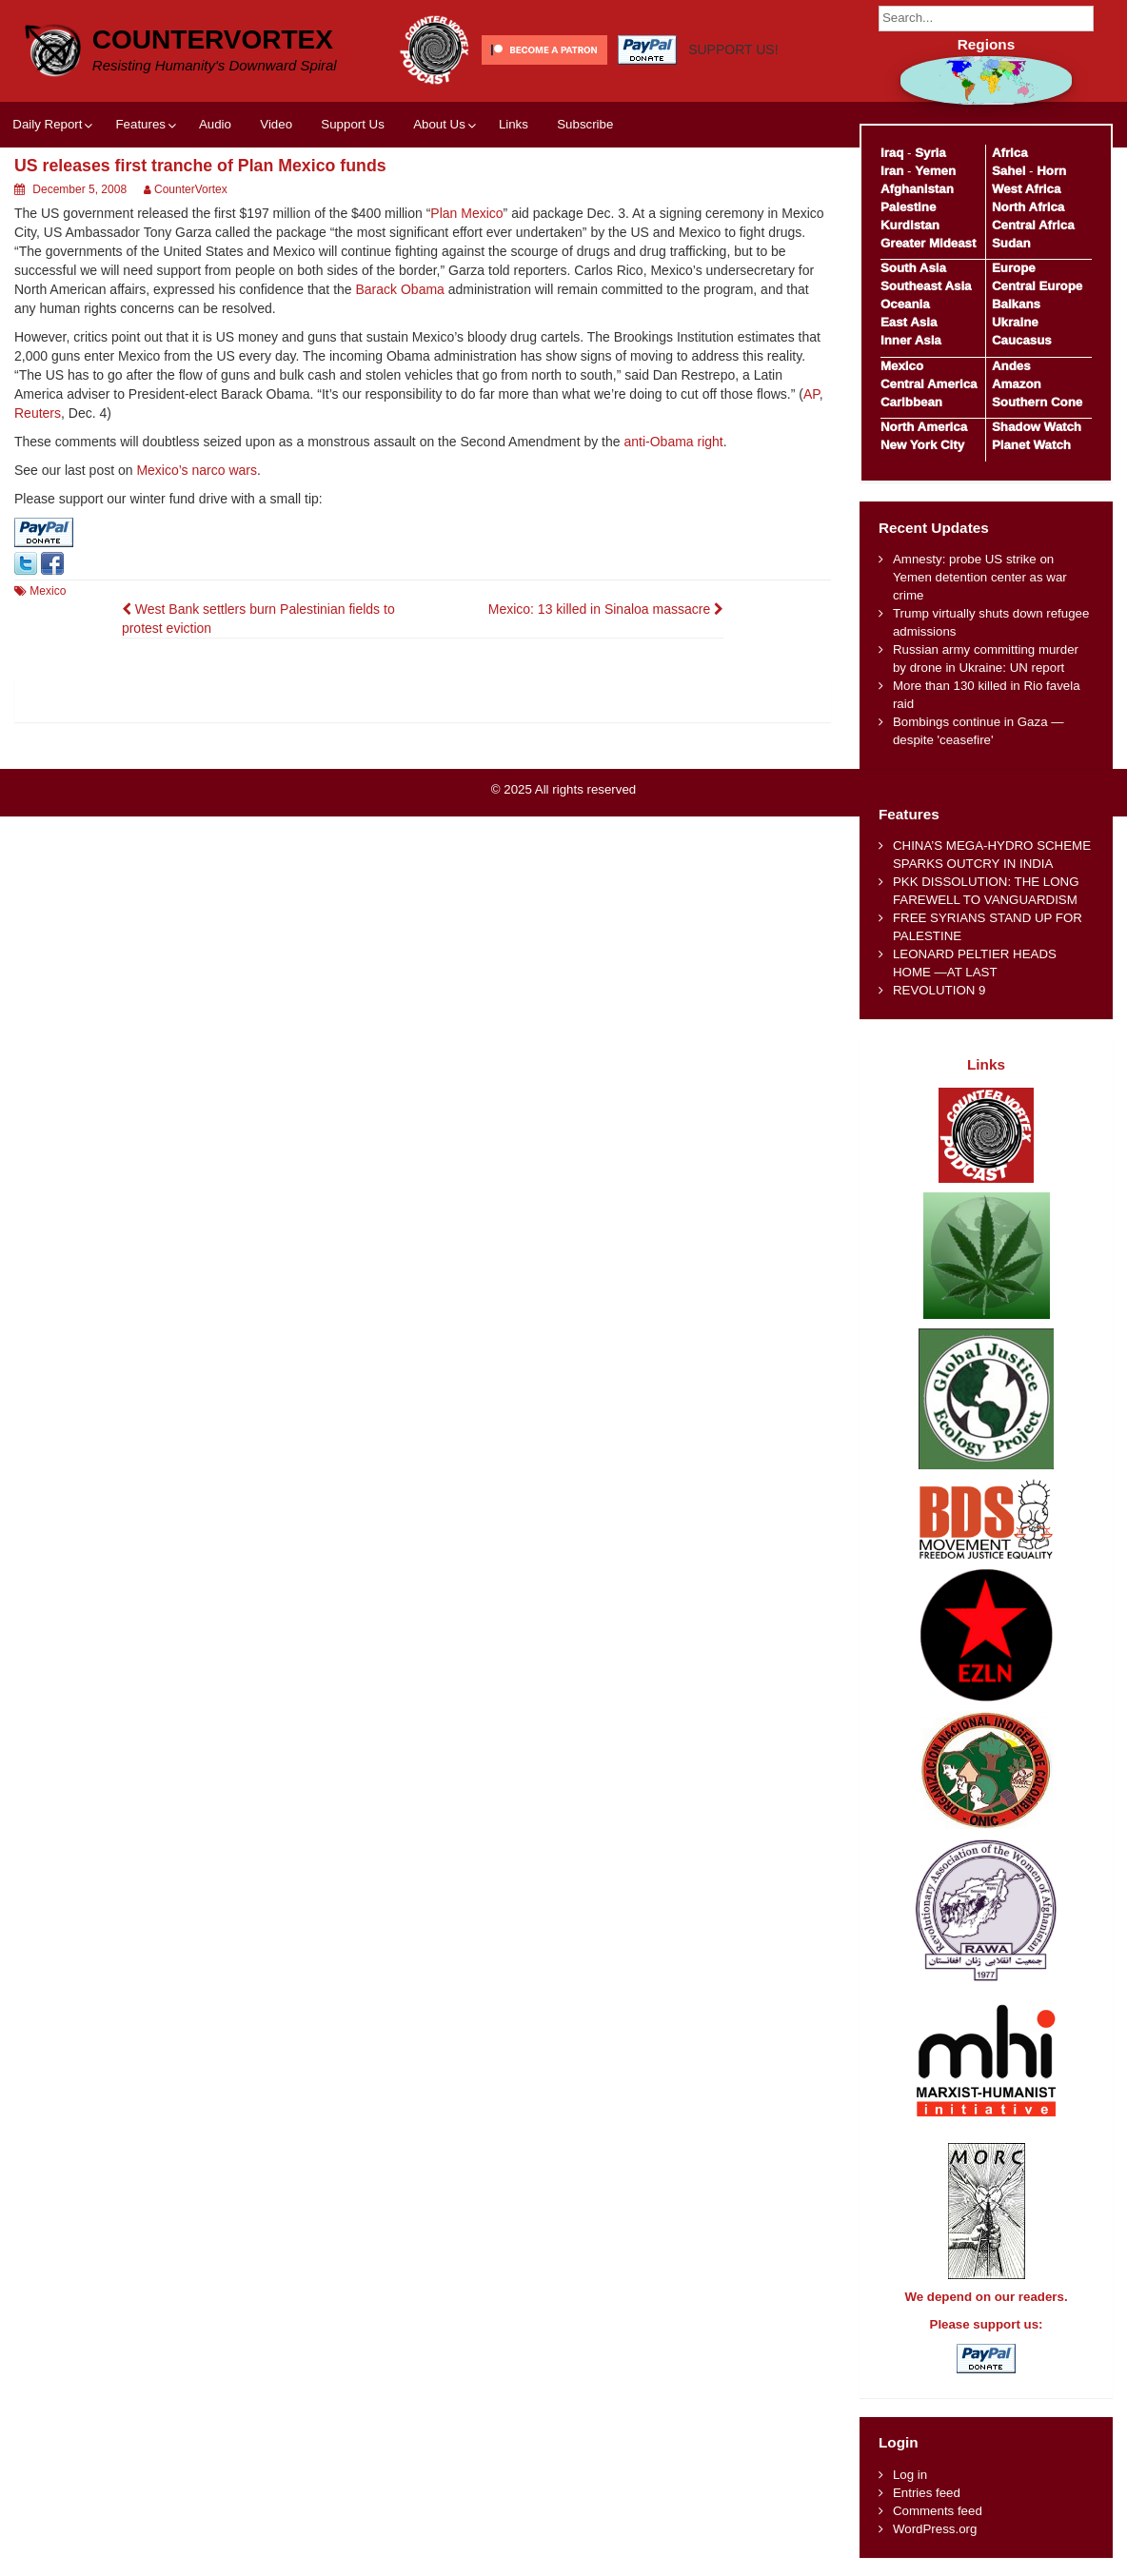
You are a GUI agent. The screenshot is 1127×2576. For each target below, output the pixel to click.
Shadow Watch (1036, 427)
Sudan (1011, 243)
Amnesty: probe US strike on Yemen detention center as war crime (980, 577)
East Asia (908, 322)
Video (276, 124)
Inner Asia (910, 340)
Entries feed (926, 2493)
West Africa (1026, 189)
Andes (1011, 366)
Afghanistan (917, 189)
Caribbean (911, 402)
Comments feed (937, 2511)
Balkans (1016, 304)
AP (811, 394)
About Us (439, 124)
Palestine (908, 207)
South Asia (913, 268)
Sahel (1008, 171)
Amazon (1016, 384)
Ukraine (1015, 322)
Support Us (353, 124)
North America (923, 427)
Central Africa (1033, 225)
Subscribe (585, 124)
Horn (1051, 171)
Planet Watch (1031, 445)
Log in (910, 2475)
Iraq (891, 153)
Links (513, 124)
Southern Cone (1037, 402)
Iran (891, 171)
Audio (215, 124)
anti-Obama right (672, 441)
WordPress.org (935, 2529)
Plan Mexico (466, 213)
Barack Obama (400, 289)
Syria (930, 153)
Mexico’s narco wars (196, 470)
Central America (929, 384)
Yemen (935, 171)
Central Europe (1037, 286)
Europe (1014, 268)
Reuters (37, 413)
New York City (922, 445)
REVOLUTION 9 (939, 990)
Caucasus (1022, 340)
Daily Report (47, 124)
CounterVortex (212, 39)
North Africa (1028, 207)
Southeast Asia (926, 286)
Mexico (48, 591)
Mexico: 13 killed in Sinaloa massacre (605, 609)
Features (140, 124)
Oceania (905, 304)
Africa (1010, 153)
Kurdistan (909, 225)
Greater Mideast (928, 243)
